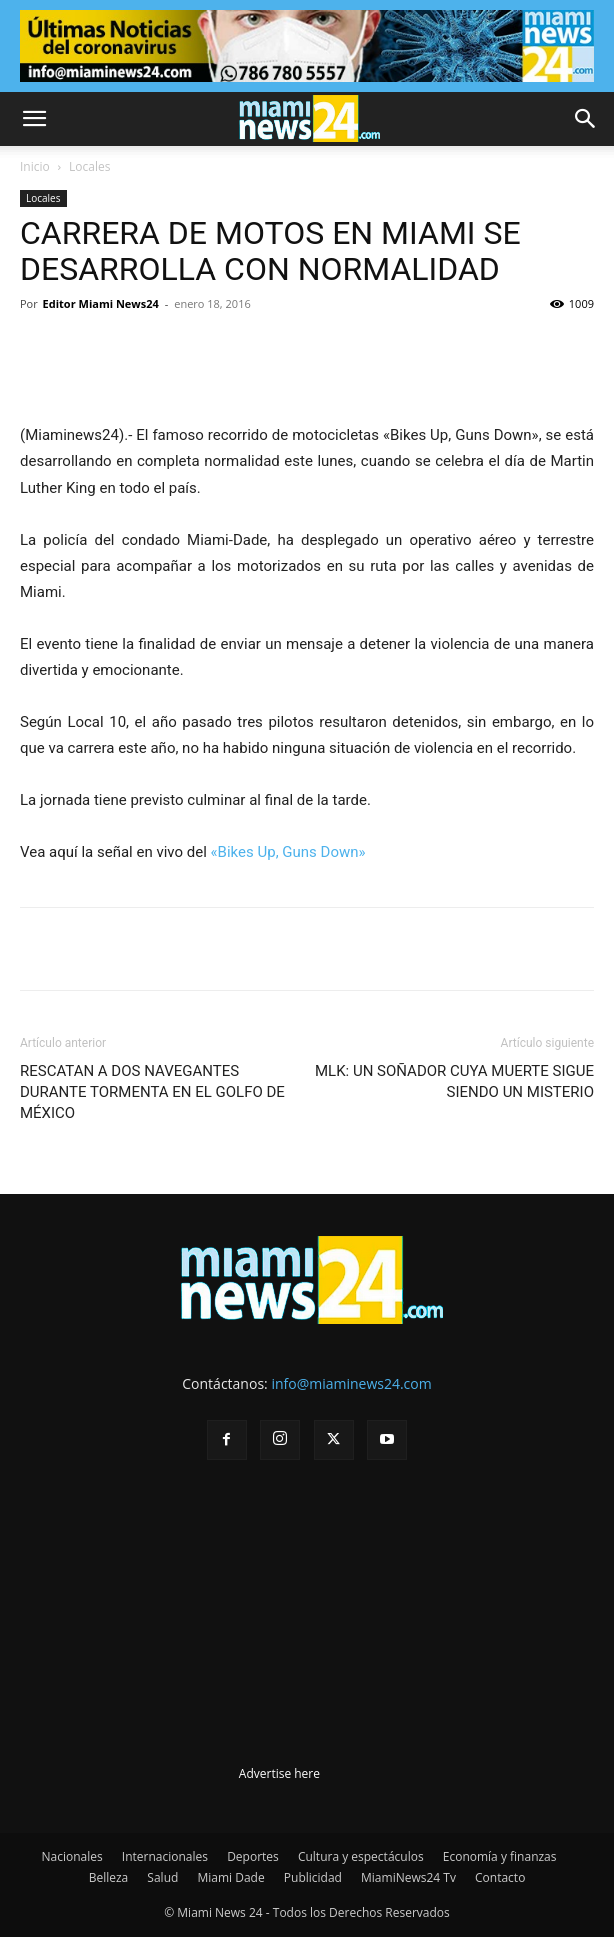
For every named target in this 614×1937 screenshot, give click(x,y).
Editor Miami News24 (101, 303)
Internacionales (165, 1856)
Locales (89, 166)
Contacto (500, 1877)
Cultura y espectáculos (361, 1856)
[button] (34, 119)
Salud (162, 1877)
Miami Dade (230, 1877)
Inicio (35, 166)
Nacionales (72, 1856)
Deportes (253, 1856)
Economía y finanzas (500, 1856)
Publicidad (313, 1877)
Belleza (109, 1877)
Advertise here (279, 1773)
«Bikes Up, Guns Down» (288, 852)
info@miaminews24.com (351, 1383)
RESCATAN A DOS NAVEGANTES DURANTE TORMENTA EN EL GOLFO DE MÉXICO (152, 1092)
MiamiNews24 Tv (408, 1877)
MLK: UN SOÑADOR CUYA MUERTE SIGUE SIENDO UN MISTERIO (454, 1081)
